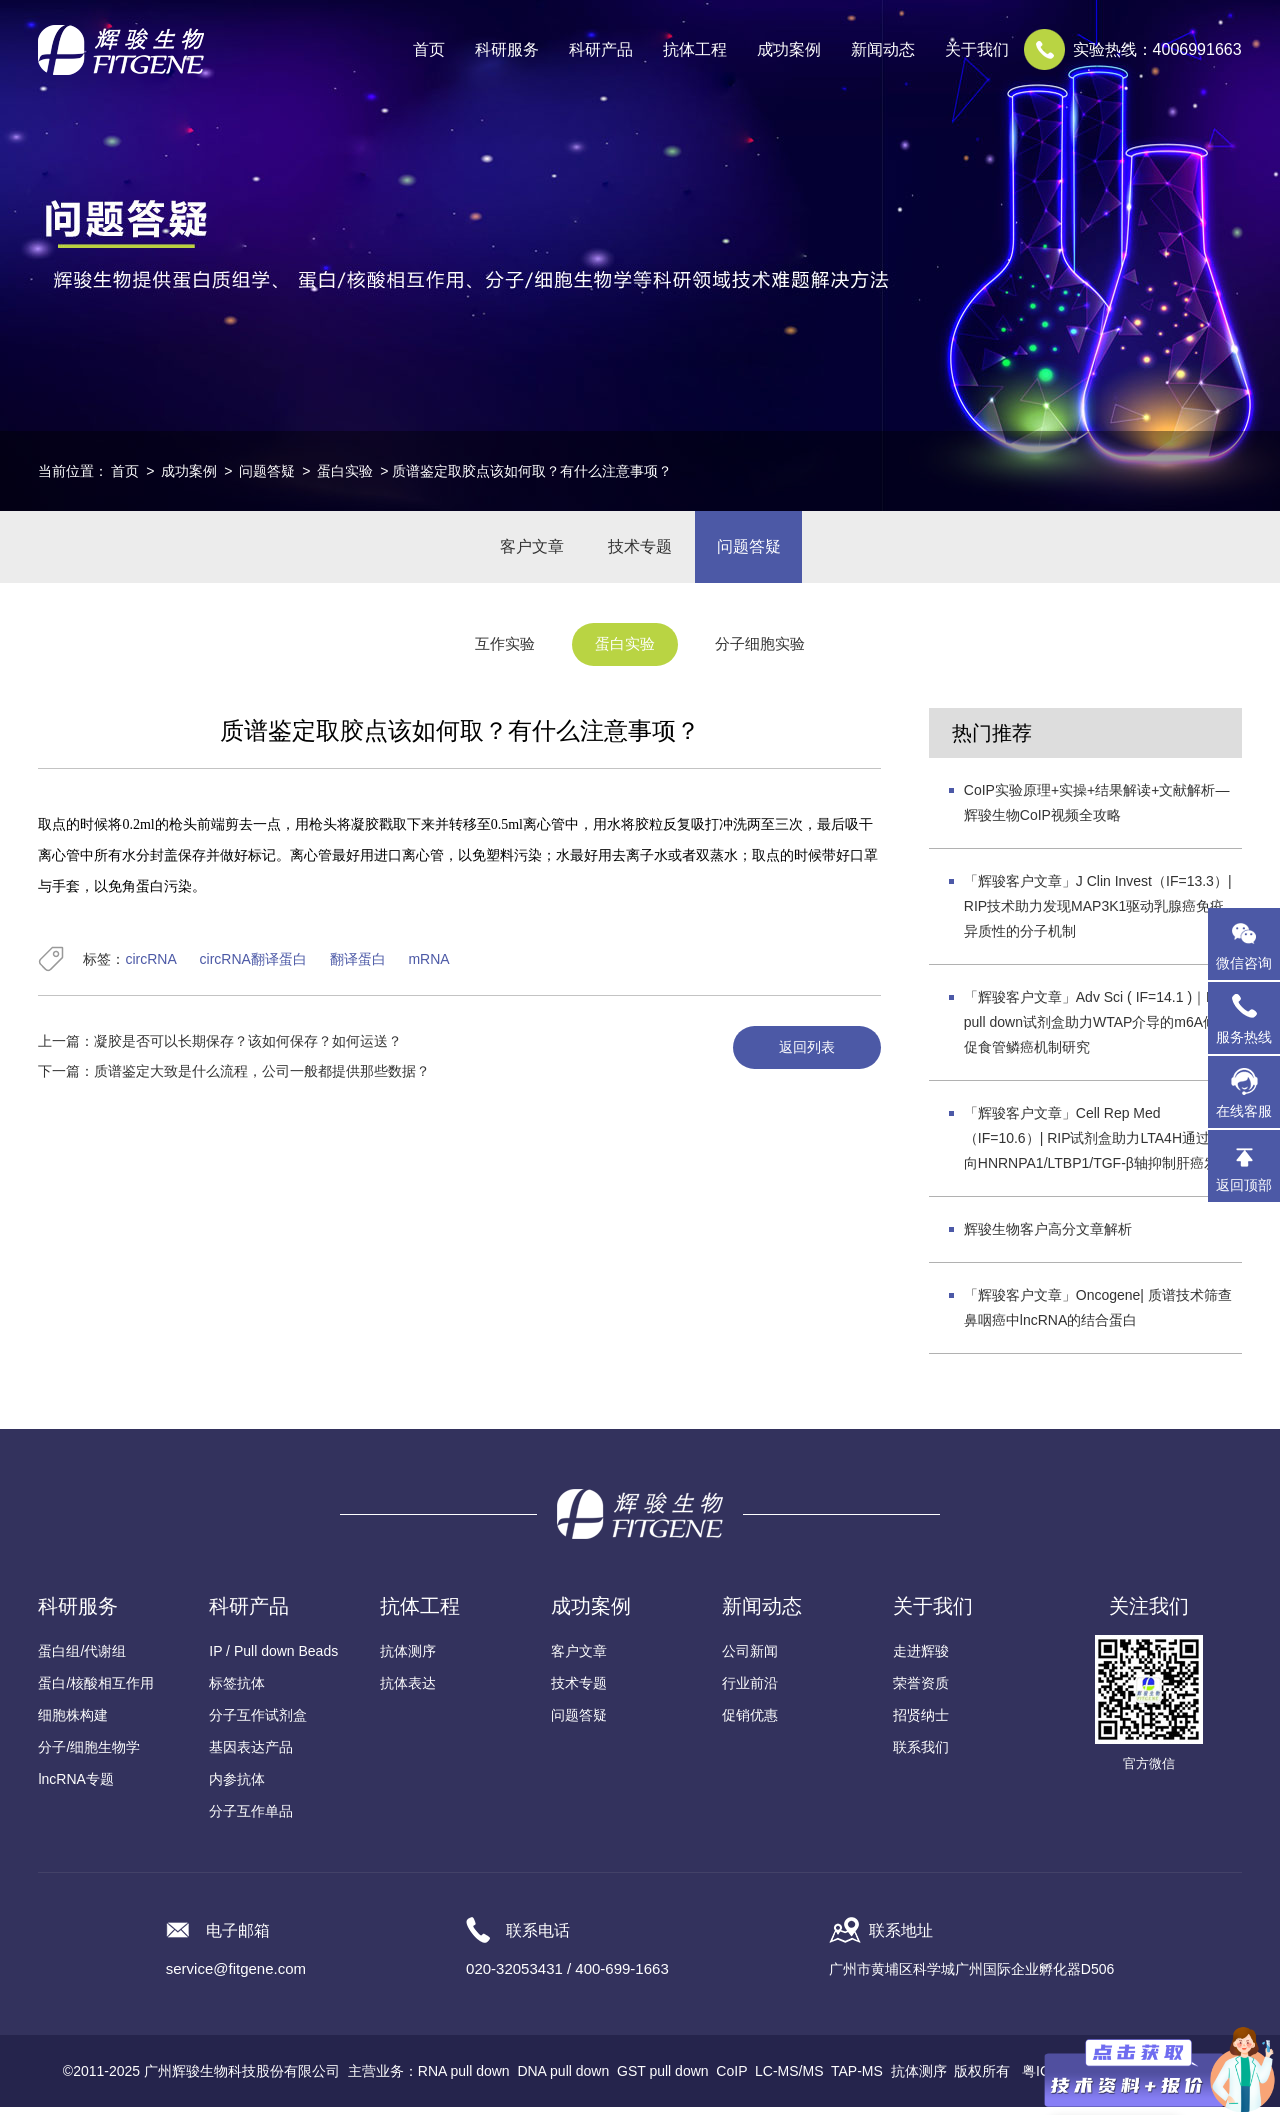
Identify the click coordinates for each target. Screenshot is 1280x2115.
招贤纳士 (921, 1723)
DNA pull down (563, 2079)
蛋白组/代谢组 (82, 1659)
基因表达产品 (251, 1755)
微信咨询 (1244, 963)
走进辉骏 (921, 1659)
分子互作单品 (251, 1819)
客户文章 (526, 550)
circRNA (150, 967)
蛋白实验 (345, 471)
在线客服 (1244, 1111)
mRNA (428, 967)
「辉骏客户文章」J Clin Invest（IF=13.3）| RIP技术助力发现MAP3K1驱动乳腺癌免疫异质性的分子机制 (1098, 914)
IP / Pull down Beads (273, 1659)
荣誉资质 (921, 1691)
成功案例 (189, 471)
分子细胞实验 (769, 653)
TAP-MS (857, 2079)
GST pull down (663, 2079)
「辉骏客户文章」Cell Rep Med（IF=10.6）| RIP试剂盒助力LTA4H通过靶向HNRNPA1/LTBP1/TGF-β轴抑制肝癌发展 (1098, 1146)
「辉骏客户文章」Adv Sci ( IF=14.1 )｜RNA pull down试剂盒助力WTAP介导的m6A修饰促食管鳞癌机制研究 (1100, 1030)
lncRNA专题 (75, 1787)
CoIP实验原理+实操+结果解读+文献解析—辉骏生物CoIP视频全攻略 (1097, 810)
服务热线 (1248, 1018)
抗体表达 (408, 1691)
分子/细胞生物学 (89, 1755)
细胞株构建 (73, 1723)
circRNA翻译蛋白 (253, 967)
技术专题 (640, 550)
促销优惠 (750, 1723)
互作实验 (495, 653)
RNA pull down (464, 2079)
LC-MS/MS (789, 2079)
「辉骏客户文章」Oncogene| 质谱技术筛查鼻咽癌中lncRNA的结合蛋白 (1098, 1315)
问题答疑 (267, 471)
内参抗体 (237, 1787)
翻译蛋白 (358, 967)
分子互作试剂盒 (258, 1723)
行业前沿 (750, 1691)
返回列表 (803, 1056)
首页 (429, 49)
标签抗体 (237, 1691)
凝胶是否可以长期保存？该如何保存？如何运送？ (248, 1049)
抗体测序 (408, 1659)
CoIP (731, 2079)
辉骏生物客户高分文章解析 (1048, 1237)
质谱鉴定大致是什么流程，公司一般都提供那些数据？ (262, 1079)
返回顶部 (1244, 1185)
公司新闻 (750, 1659)
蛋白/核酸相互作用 (96, 1691)
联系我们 (921, 1755)
